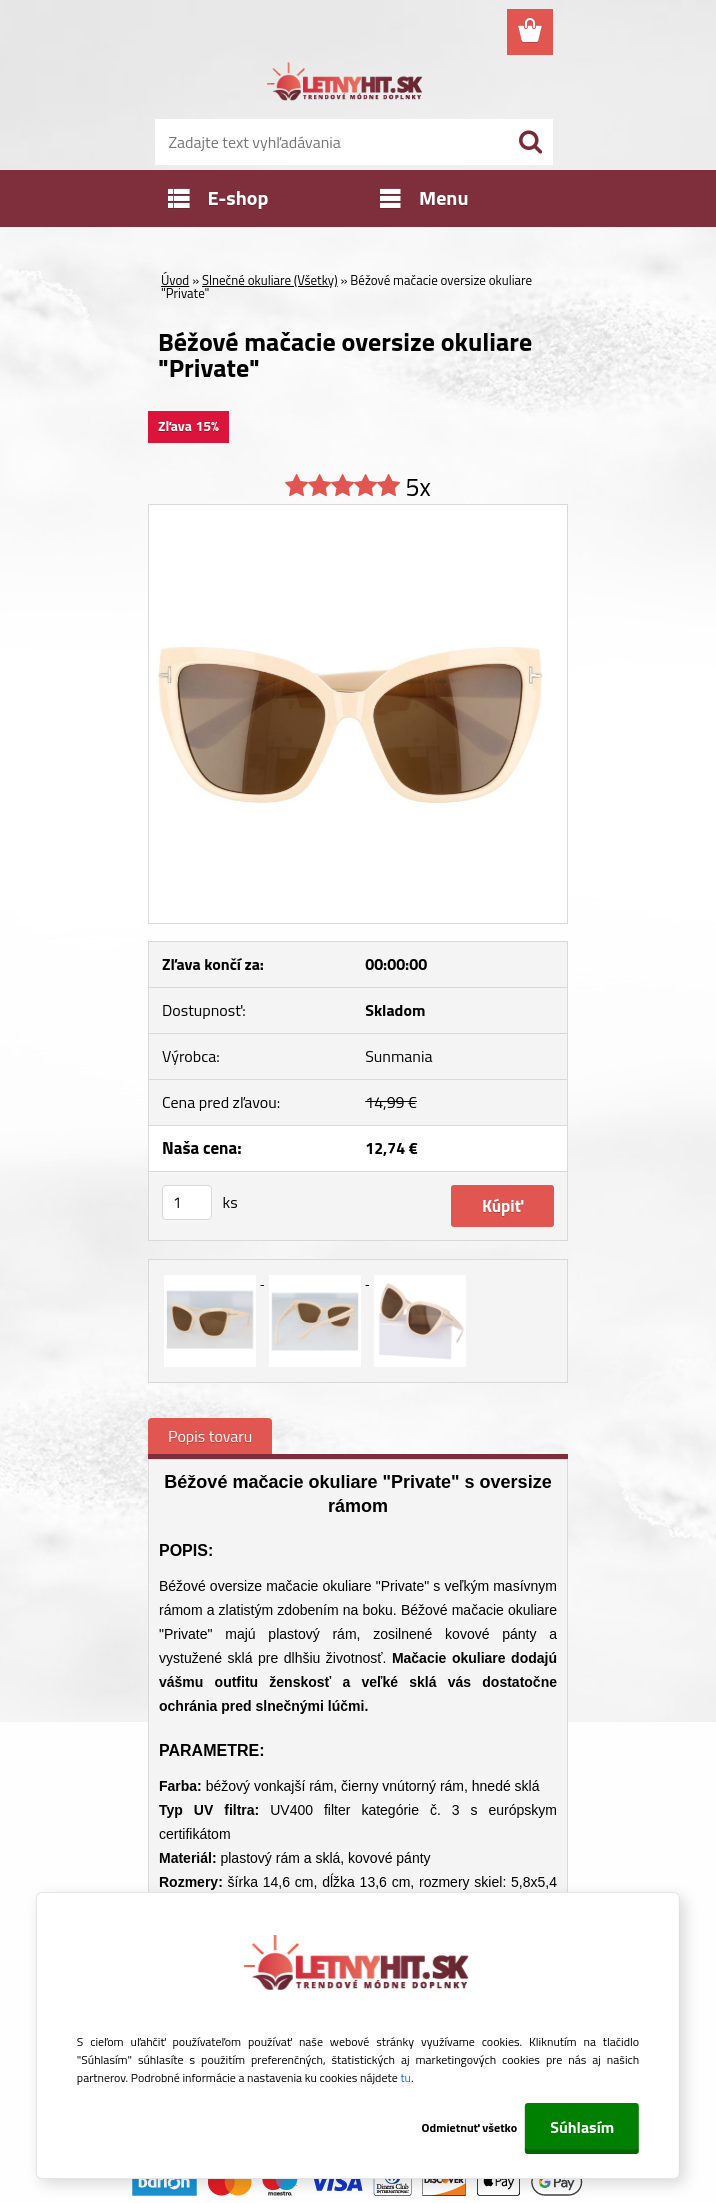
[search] (530, 142)
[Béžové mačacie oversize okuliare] (358, 513)
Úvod (175, 280)
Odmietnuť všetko (470, 2127)
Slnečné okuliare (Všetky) (270, 280)
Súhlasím (582, 2127)
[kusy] (187, 1202)
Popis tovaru (210, 1436)
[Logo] (345, 84)
